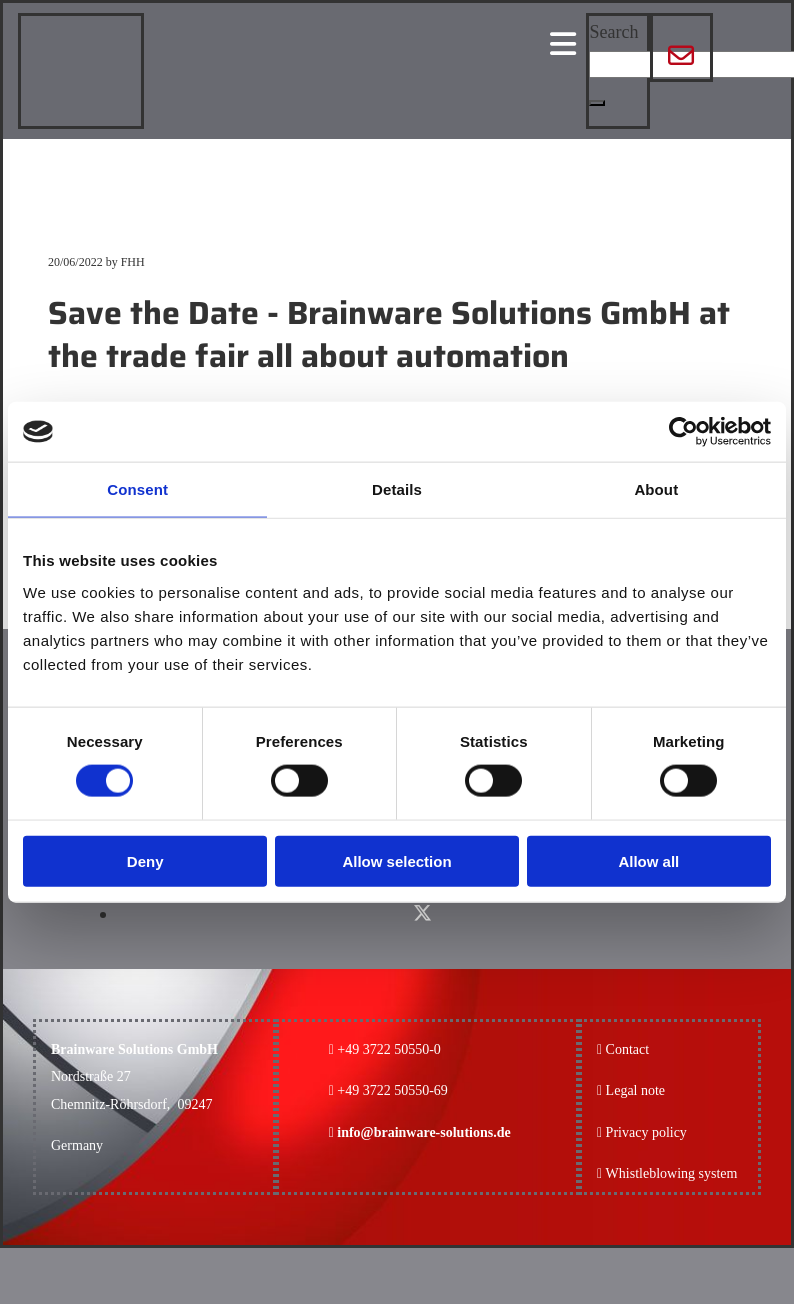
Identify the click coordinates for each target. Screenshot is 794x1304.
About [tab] (656, 489)
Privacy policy (642, 1132)
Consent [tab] (137, 489)
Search (613, 32)
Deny (145, 860)
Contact (628, 1049)
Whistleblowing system (672, 1173)
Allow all (648, 860)
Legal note (635, 1090)
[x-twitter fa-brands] (422, 913)
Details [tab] (397, 489)
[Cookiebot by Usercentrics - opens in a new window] (683, 432)
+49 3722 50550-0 (389, 1049)
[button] (597, 103)
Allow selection (396, 860)
